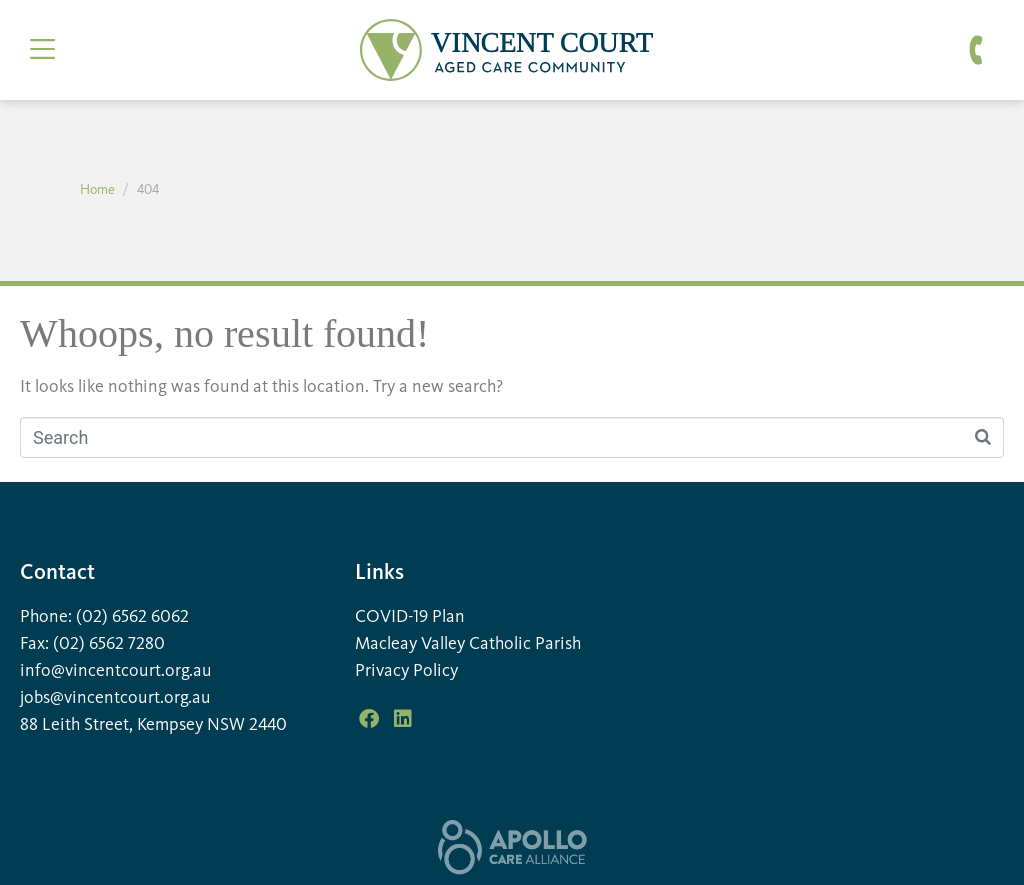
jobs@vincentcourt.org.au (115, 698)
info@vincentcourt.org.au (116, 671)
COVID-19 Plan (410, 617)
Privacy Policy (406, 671)
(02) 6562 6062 (132, 617)
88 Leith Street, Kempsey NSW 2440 (153, 725)
